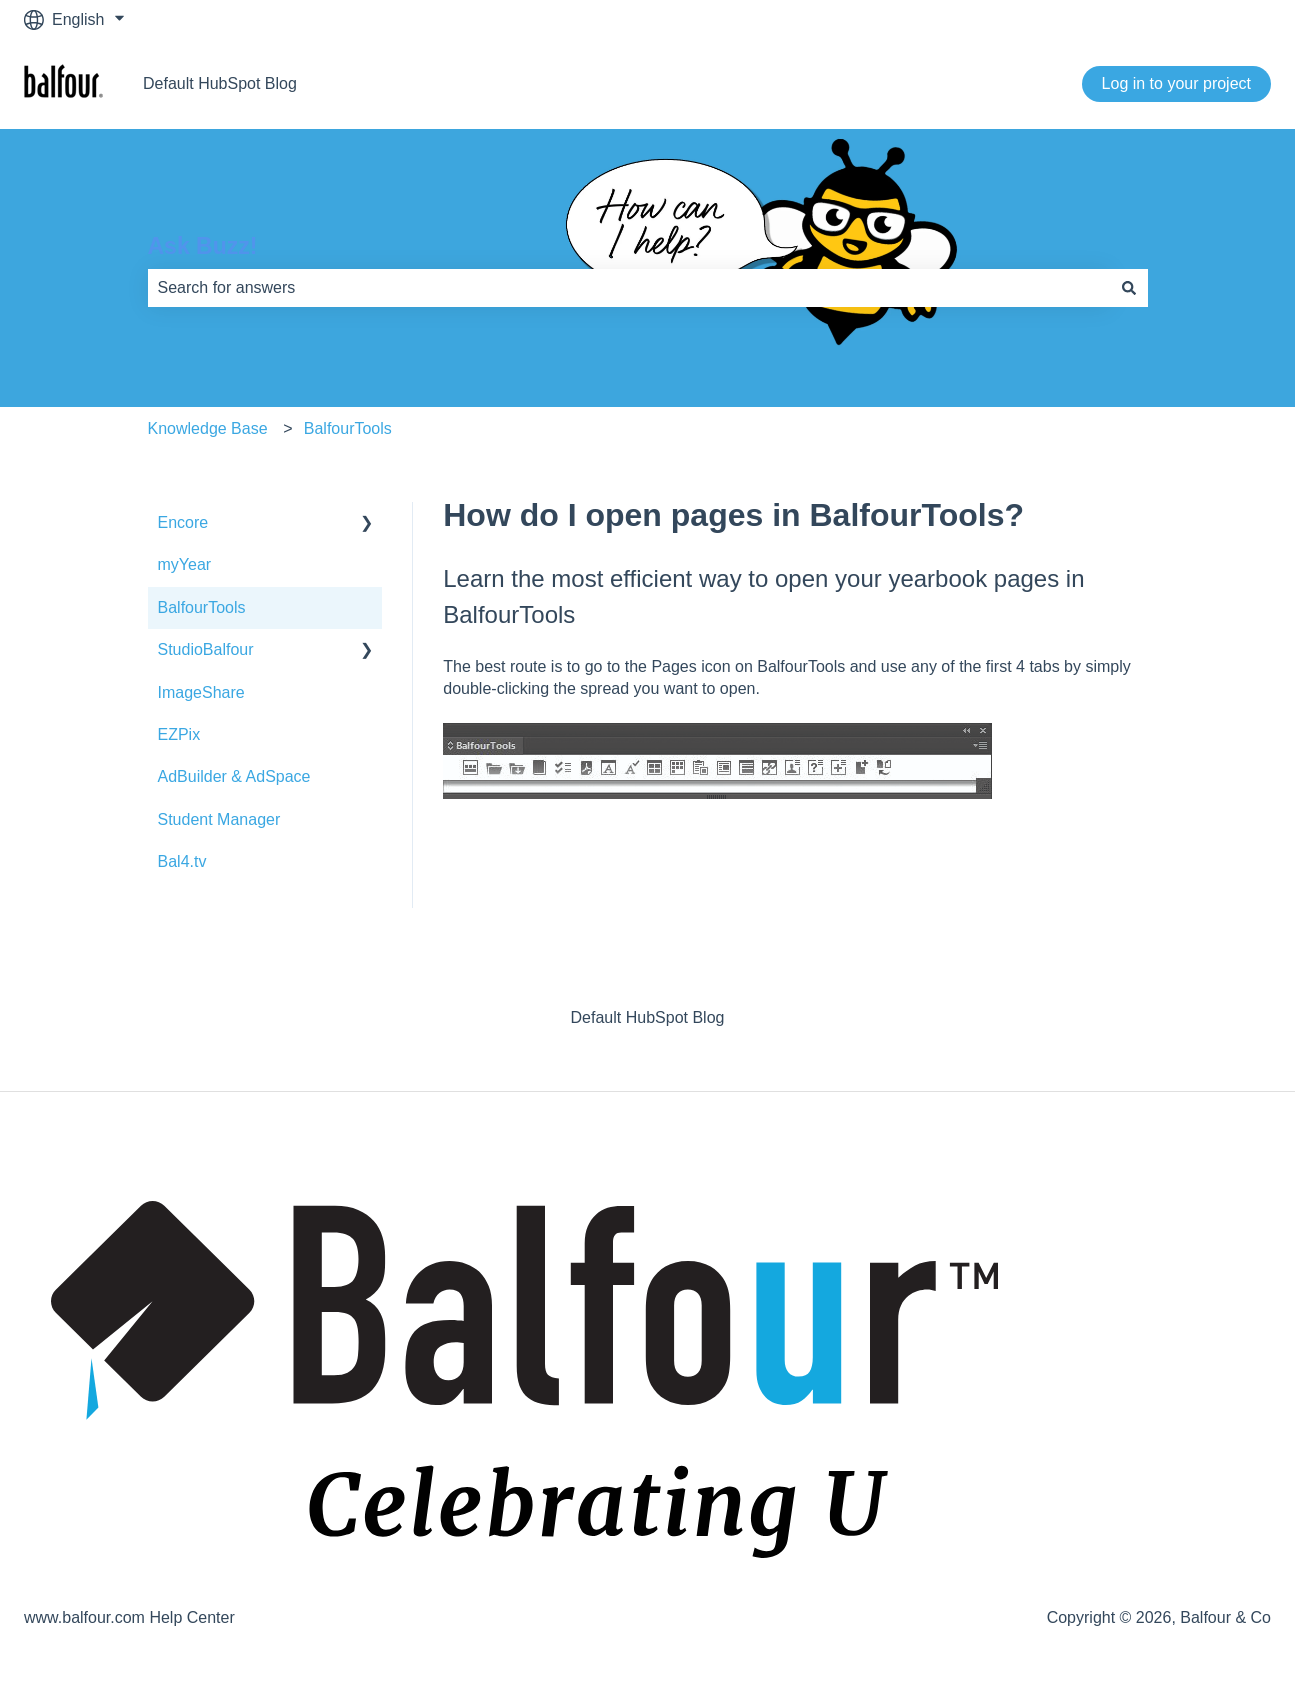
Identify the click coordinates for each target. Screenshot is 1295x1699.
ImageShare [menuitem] (201, 692)
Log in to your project (1176, 83)
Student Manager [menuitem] (219, 819)
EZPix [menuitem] (179, 734)
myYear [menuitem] (185, 564)
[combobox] (629, 288)
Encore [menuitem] (183, 522)
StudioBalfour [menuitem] (206, 649)
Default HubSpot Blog (220, 83)
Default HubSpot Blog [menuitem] (648, 1017)
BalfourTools (348, 428)
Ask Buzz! (203, 246)
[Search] (1129, 288)
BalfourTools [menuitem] (202, 607)
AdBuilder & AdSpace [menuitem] (234, 776)
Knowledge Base (208, 428)
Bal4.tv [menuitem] (182, 861)
